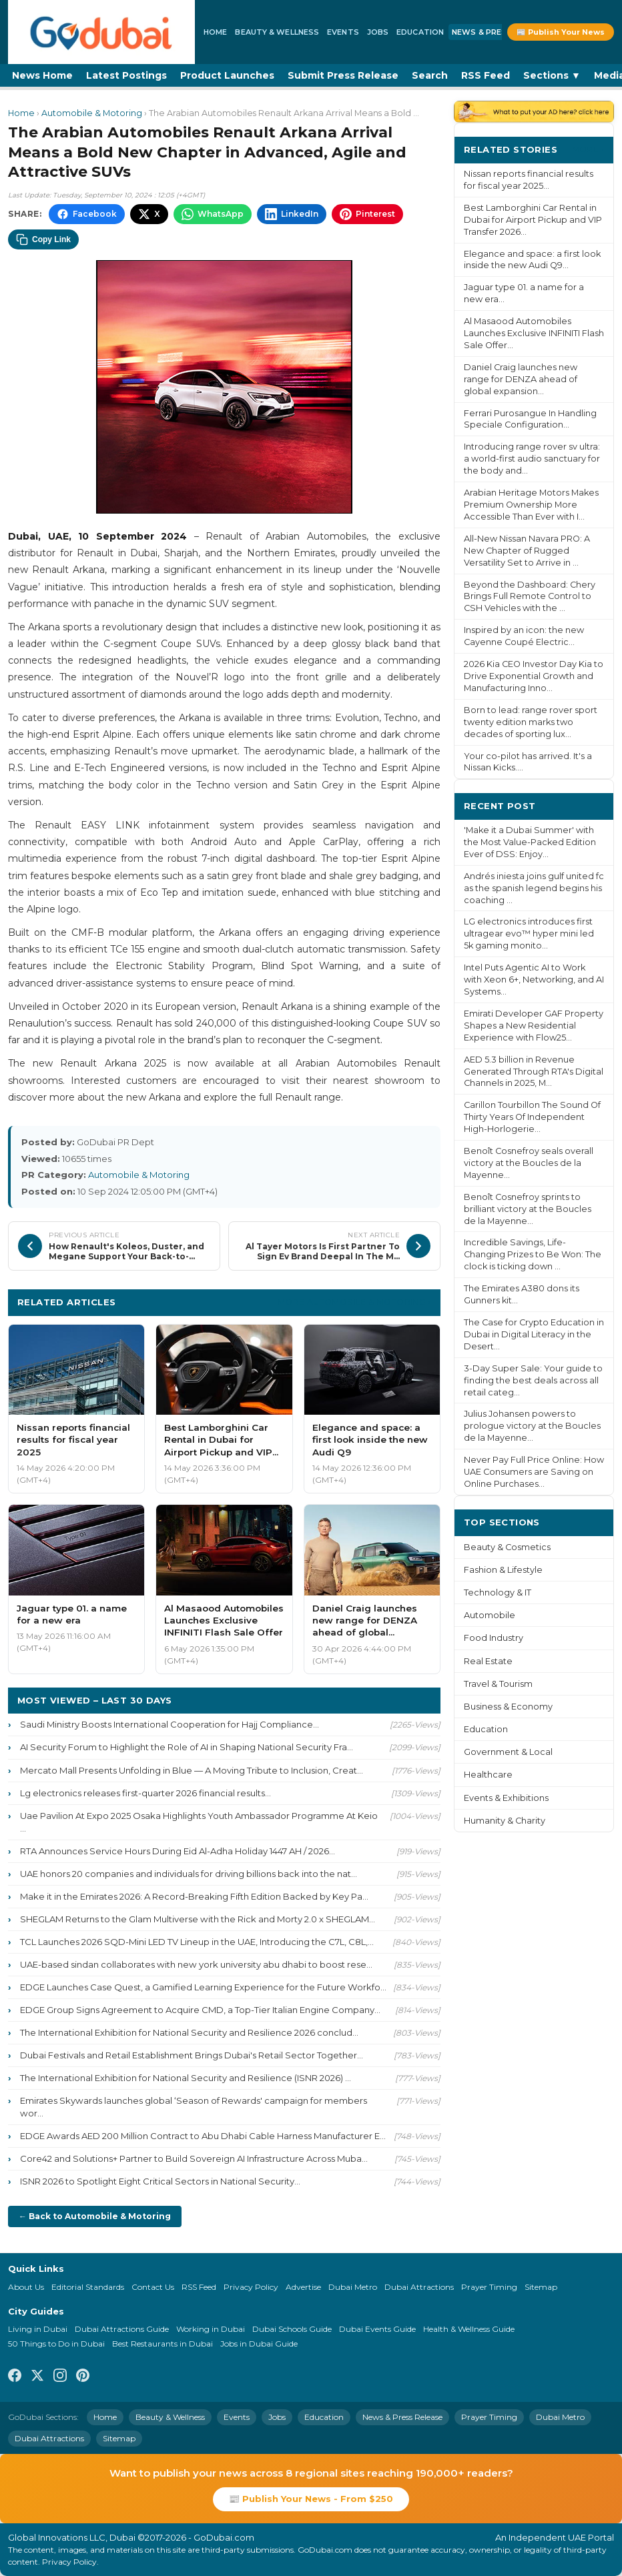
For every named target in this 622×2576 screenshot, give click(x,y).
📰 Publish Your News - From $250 (311, 2498)
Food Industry (493, 1638)
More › (588, 149)
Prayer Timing (489, 2287)
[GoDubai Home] (101, 32)
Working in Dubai (210, 2329)
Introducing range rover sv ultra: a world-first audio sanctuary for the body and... (532, 459)
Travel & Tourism (498, 1684)
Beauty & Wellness (277, 32)
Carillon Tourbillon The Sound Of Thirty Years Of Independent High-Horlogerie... (532, 1117)
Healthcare (488, 1775)
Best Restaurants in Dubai (162, 2344)
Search (430, 75)
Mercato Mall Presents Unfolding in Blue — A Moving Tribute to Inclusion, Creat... (191, 1770)
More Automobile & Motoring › (354, 1302)
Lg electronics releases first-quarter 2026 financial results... (145, 1793)
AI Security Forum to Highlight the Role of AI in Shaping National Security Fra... (186, 1747)
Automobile (489, 1615)
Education (420, 32)
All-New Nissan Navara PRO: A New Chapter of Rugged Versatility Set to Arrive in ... (527, 551)
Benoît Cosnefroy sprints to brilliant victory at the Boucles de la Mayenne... (527, 1209)
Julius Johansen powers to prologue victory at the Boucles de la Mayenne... (532, 1426)
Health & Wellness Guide (469, 2329)
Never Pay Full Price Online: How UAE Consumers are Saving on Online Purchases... (534, 1472)
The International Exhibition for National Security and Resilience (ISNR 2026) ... (185, 2077)
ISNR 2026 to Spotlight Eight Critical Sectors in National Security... (160, 2181)
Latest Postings (126, 75)
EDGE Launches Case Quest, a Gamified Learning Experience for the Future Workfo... (203, 1987)
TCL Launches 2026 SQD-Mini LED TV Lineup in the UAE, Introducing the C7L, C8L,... (197, 1941)
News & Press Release (500, 32)
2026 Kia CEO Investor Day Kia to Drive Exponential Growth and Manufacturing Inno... (533, 676)
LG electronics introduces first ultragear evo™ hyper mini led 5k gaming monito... (529, 933)
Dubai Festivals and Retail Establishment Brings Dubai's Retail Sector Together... (191, 2055)
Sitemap (541, 2287)
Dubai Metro (352, 2287)
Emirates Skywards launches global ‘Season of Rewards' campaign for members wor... (193, 2106)
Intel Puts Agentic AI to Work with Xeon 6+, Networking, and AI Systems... (534, 979)
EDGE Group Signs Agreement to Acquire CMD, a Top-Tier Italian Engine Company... (200, 2009)
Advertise (303, 2287)
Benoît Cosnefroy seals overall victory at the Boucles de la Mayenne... (528, 1163)
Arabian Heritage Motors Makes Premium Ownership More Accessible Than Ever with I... (531, 505)
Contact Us (152, 2287)
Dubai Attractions (419, 2287)
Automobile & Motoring (91, 113)
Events (343, 32)
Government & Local (508, 1752)
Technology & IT (497, 1592)
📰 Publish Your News (561, 32)
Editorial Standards (87, 2287)
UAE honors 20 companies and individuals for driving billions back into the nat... (188, 1873)
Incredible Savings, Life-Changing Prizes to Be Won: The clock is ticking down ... (532, 1254)
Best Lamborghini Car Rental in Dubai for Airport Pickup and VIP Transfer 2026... (533, 220)
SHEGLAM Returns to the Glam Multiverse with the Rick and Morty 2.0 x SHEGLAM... (197, 1919)
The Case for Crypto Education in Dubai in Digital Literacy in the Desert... (534, 1334)
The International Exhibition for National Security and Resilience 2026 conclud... (189, 2032)
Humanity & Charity (504, 1821)
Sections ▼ (552, 75)
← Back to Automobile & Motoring (95, 2216)
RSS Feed (485, 75)
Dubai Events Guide (377, 2329)
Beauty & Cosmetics (507, 1547)
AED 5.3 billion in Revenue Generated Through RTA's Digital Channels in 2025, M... (533, 1072)
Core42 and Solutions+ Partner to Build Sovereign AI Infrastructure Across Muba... (194, 2158)
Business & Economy (508, 1707)
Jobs (377, 32)
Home (215, 32)
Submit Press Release (343, 75)
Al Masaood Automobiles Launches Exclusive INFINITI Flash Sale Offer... (534, 333)
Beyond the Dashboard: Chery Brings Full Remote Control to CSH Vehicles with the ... (529, 597)
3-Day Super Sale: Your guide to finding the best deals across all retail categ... (533, 1380)
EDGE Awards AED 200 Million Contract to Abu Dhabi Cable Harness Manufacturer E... (203, 2135)
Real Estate (488, 1661)
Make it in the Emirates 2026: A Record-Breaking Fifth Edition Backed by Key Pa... (194, 1896)
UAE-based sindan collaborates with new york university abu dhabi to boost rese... (196, 1964)
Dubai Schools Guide (292, 2329)
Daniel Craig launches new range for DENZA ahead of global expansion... (520, 379)
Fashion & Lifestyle (503, 1570)
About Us (26, 2287)
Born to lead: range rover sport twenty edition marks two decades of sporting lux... (530, 722)
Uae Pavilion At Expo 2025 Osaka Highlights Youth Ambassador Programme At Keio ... (199, 1822)
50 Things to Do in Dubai (56, 2344)
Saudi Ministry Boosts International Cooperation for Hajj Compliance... (169, 1724)
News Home (42, 75)
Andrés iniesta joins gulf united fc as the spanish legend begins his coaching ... (534, 888)
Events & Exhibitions (506, 1798)
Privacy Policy (251, 2287)
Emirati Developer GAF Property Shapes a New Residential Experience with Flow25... (533, 1026)
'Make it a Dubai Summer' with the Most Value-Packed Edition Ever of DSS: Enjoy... (530, 842)
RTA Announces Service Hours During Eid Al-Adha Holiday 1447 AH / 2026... (177, 1851)
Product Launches (227, 75)
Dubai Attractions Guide (122, 2329)
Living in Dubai (37, 2329)
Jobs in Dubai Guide (259, 2344)
